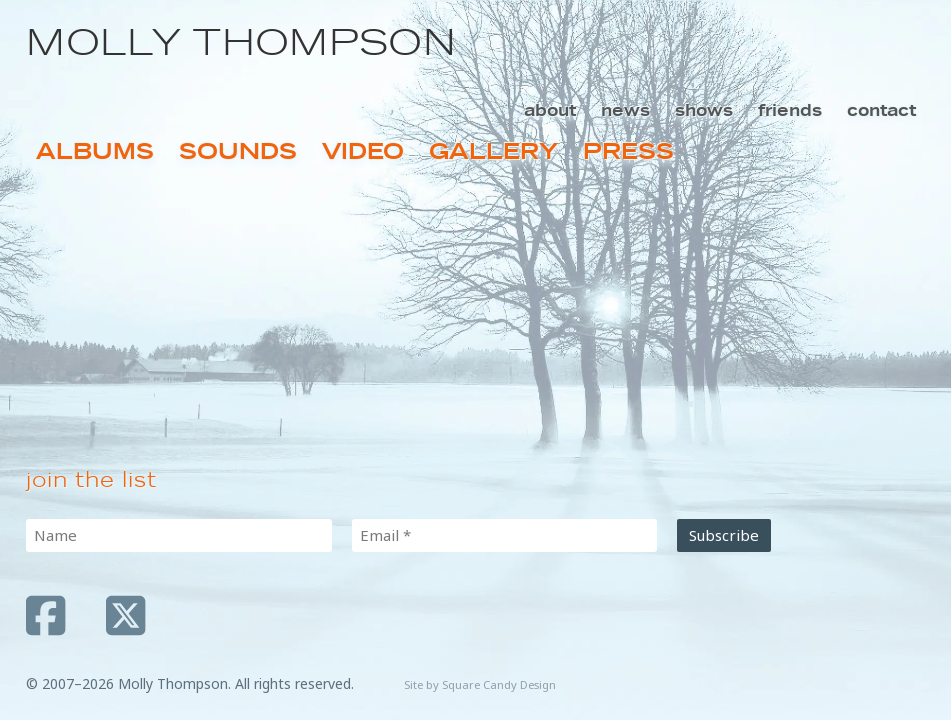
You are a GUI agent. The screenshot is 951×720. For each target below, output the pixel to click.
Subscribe (724, 535)
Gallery (493, 151)
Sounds (238, 151)
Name (55, 535)
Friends (790, 110)
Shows (704, 110)
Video (363, 151)
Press (628, 151)
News (625, 110)
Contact (881, 110)
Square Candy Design (499, 684)
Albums (95, 151)
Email (385, 535)
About (550, 110)
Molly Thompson (241, 42)
